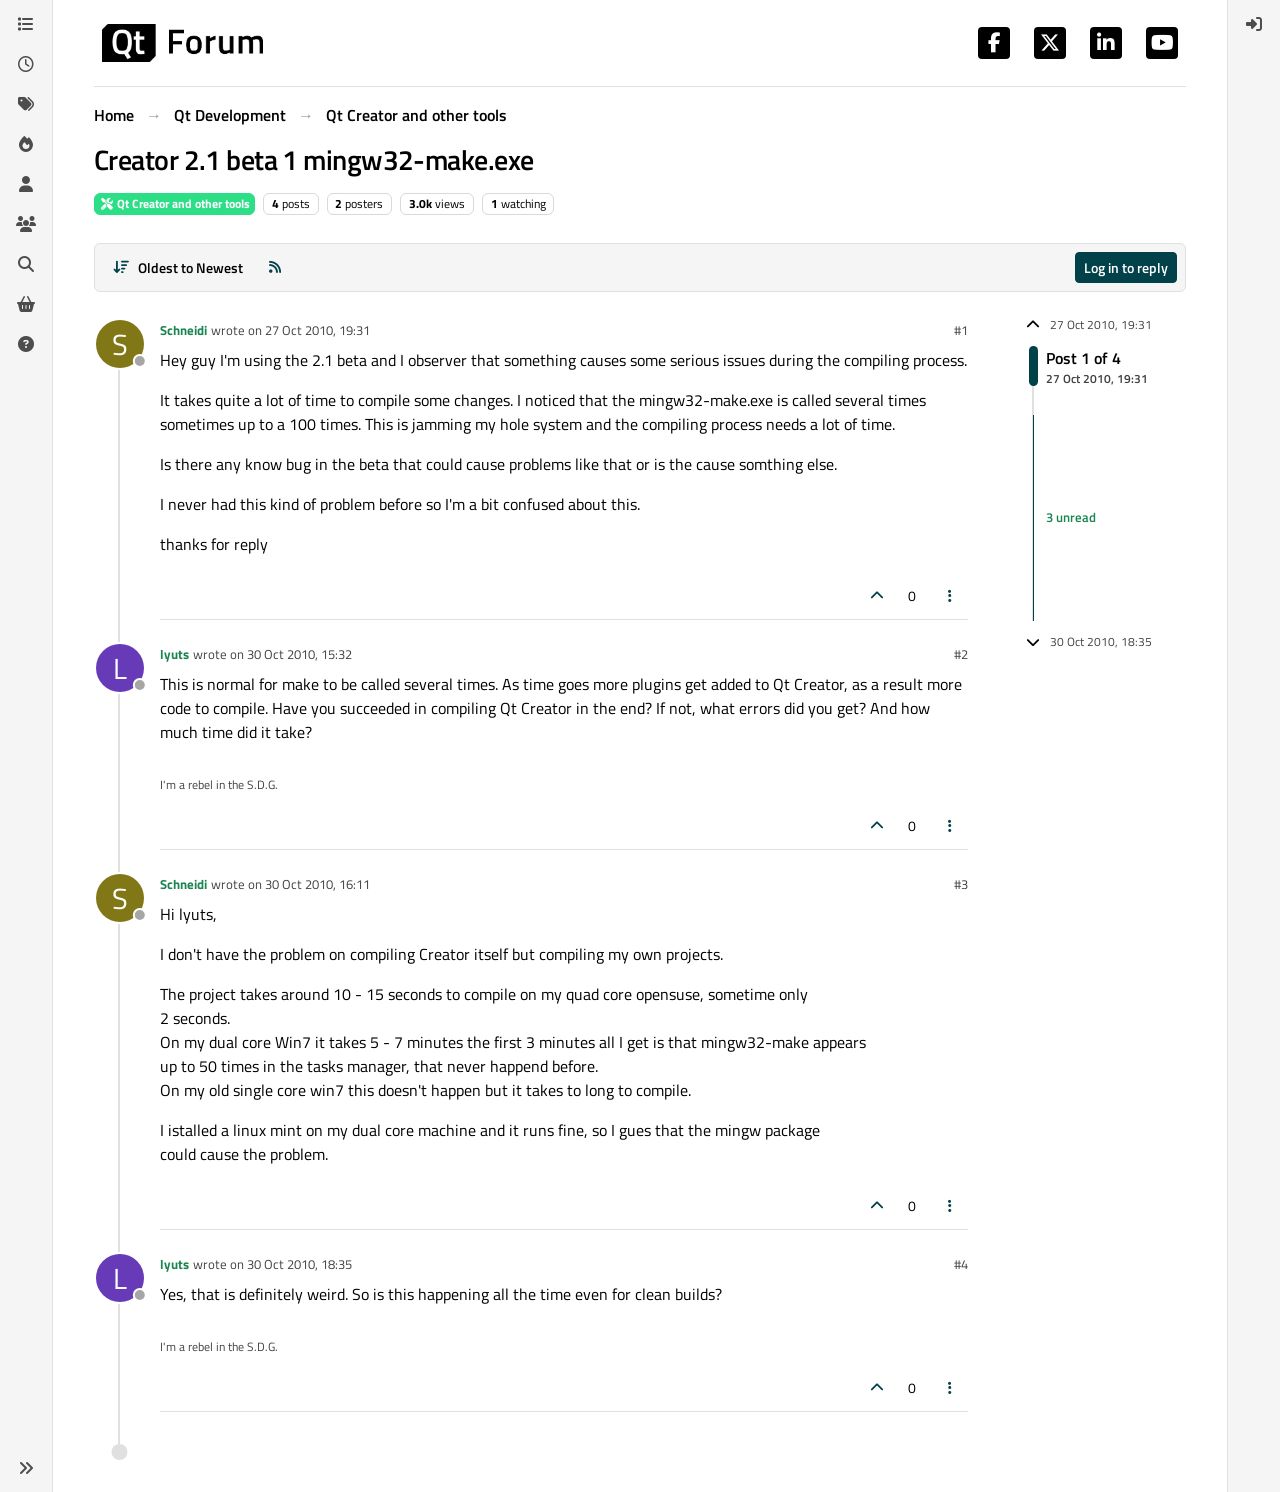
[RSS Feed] (275, 267)
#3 (961, 884)
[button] (26, 1468)
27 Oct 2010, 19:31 (317, 330)
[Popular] (26, 144)
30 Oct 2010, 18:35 (299, 1264)
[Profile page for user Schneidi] (120, 344)
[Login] (1254, 24)
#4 (961, 1264)
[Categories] (26, 24)
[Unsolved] (26, 344)
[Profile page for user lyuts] (120, 668)
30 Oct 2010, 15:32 (299, 654)
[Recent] (26, 64)
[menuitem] (1254, 24)
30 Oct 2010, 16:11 (317, 884)
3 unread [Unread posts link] (1071, 517)
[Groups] (26, 224)
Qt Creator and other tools (174, 203)
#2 (961, 654)
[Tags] (26, 104)
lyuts (174, 654)
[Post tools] (951, 595)
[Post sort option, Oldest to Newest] (177, 267)
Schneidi (183, 330)
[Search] (26, 264)
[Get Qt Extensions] (26, 304)
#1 (961, 330)
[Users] (26, 184)
